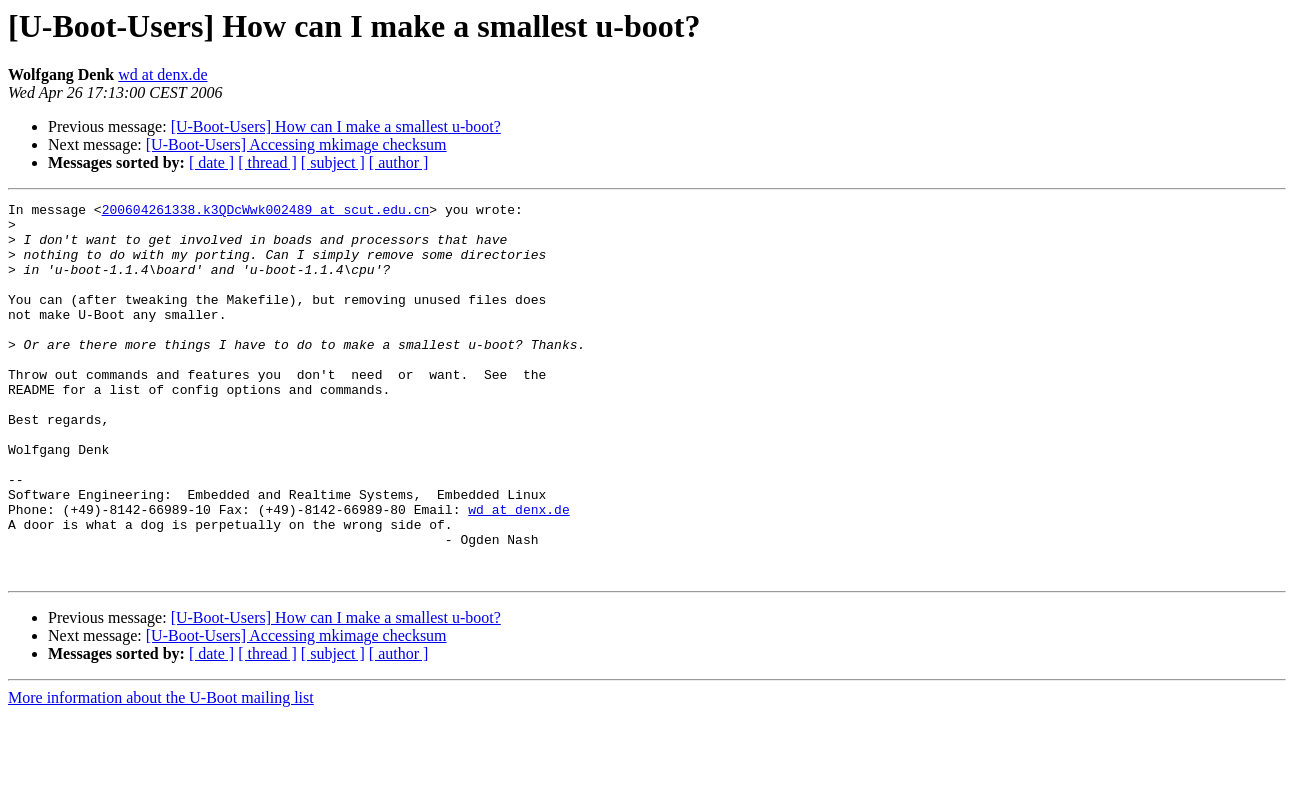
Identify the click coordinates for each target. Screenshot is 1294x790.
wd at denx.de (162, 74)
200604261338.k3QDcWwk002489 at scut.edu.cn (266, 212)
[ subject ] (333, 162)
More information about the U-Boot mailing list (161, 772)
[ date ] (211, 162)
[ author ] (399, 162)
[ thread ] (267, 162)
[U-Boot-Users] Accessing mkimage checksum (296, 144)
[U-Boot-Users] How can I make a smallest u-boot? (336, 126)
